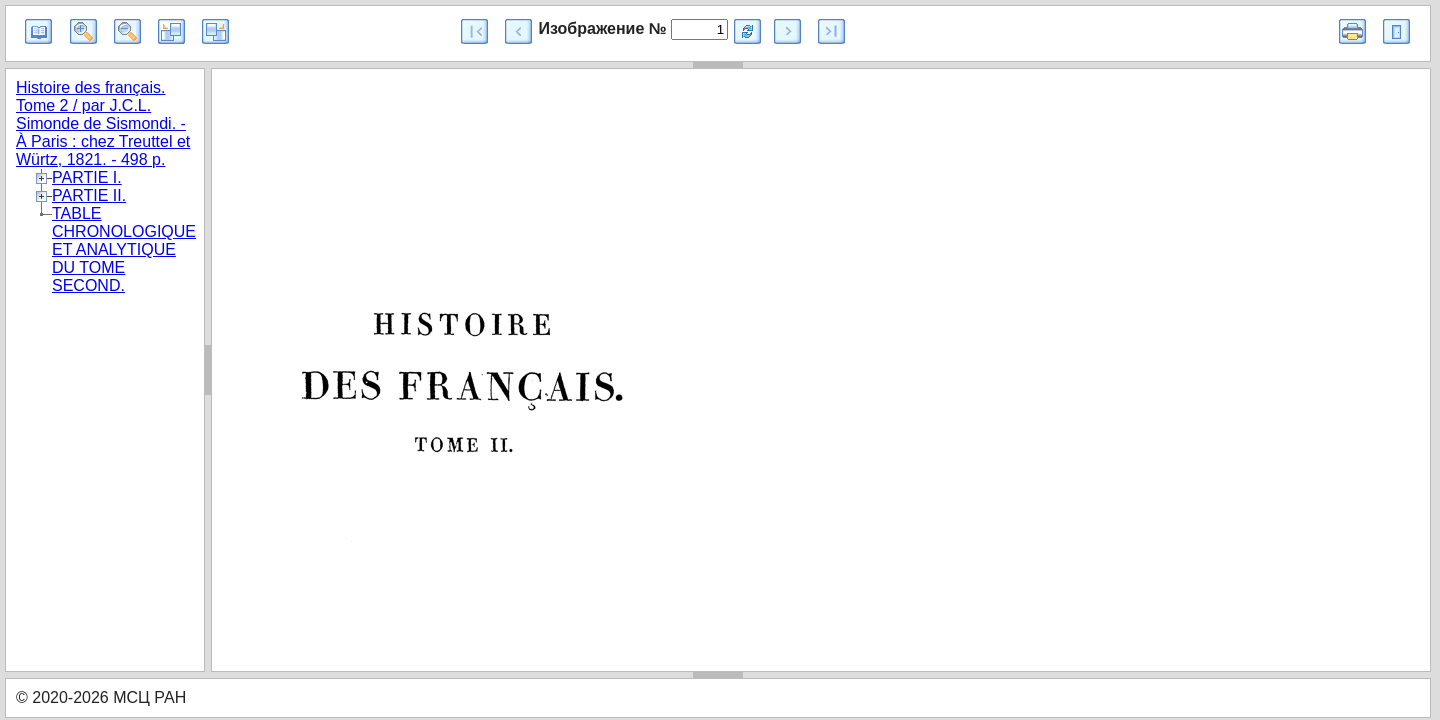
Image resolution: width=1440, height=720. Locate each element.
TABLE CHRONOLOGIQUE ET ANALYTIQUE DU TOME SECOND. (124, 249)
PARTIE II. (89, 195)
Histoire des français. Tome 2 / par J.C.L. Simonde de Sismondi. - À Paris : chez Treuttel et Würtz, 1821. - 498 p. (103, 123)
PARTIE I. (87, 177)
